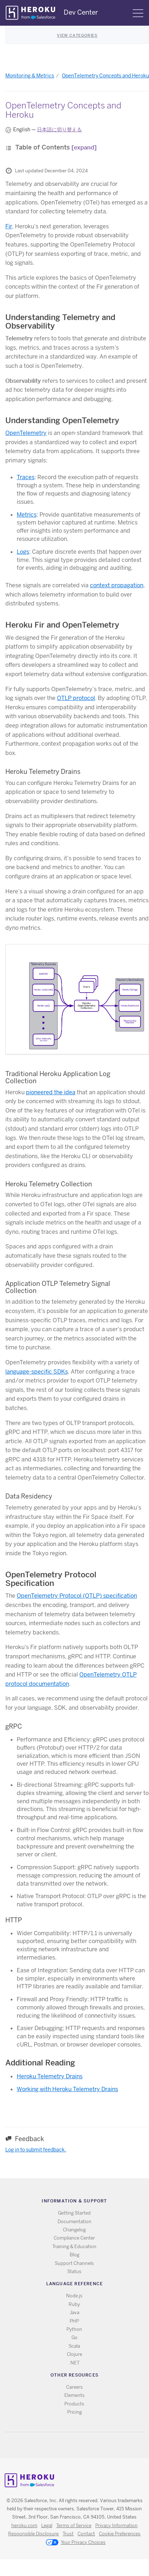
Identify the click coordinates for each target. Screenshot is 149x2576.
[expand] (84, 147)
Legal (46, 2525)
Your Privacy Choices (76, 2542)
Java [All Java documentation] (74, 2312)
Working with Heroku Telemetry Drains (67, 2089)
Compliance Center (74, 2238)
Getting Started (74, 2213)
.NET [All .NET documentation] (74, 2362)
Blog (74, 2254)
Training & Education (74, 2246)
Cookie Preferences (119, 2533)
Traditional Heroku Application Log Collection (57, 1077)
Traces (25, 477)
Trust (68, 2533)
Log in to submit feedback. (35, 2149)
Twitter (68, 2445)
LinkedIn (89, 2445)
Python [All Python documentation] (74, 2329)
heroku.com (24, 2525)
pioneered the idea (50, 1092)
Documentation (74, 2221)
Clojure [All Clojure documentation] (74, 2354)
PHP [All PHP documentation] (74, 2321)
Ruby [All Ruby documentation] (74, 2304)
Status (74, 2271)
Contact (86, 2533)
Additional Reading (40, 2063)
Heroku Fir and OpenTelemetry (62, 625)
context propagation (116, 585)
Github (79, 2445)
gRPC (13, 1726)
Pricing (74, 2412)
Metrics (27, 514)
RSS (58, 2445)
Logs (23, 552)
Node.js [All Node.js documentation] (74, 2295)
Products (74, 2404)
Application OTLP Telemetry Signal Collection (57, 1287)
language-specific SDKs (36, 1371)
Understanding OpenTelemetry (62, 420)
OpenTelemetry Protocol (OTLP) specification (77, 1595)
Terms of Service (73, 2525)
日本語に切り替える (59, 129)
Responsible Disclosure (33, 2533)
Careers (74, 2387)
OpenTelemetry (26, 433)
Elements (74, 2395)
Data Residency (28, 1496)
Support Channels (74, 2263)
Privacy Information (116, 2525)
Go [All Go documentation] (74, 2337)
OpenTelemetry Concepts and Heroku (105, 75)
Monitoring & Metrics (29, 75)
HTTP (13, 1920)
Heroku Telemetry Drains (42, 771)
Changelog (74, 2229)
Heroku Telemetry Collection (48, 1184)
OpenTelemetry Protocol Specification (50, 1579)
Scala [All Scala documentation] (74, 2346)
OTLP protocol (76, 698)
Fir (8, 226)
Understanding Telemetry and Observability (60, 321)
